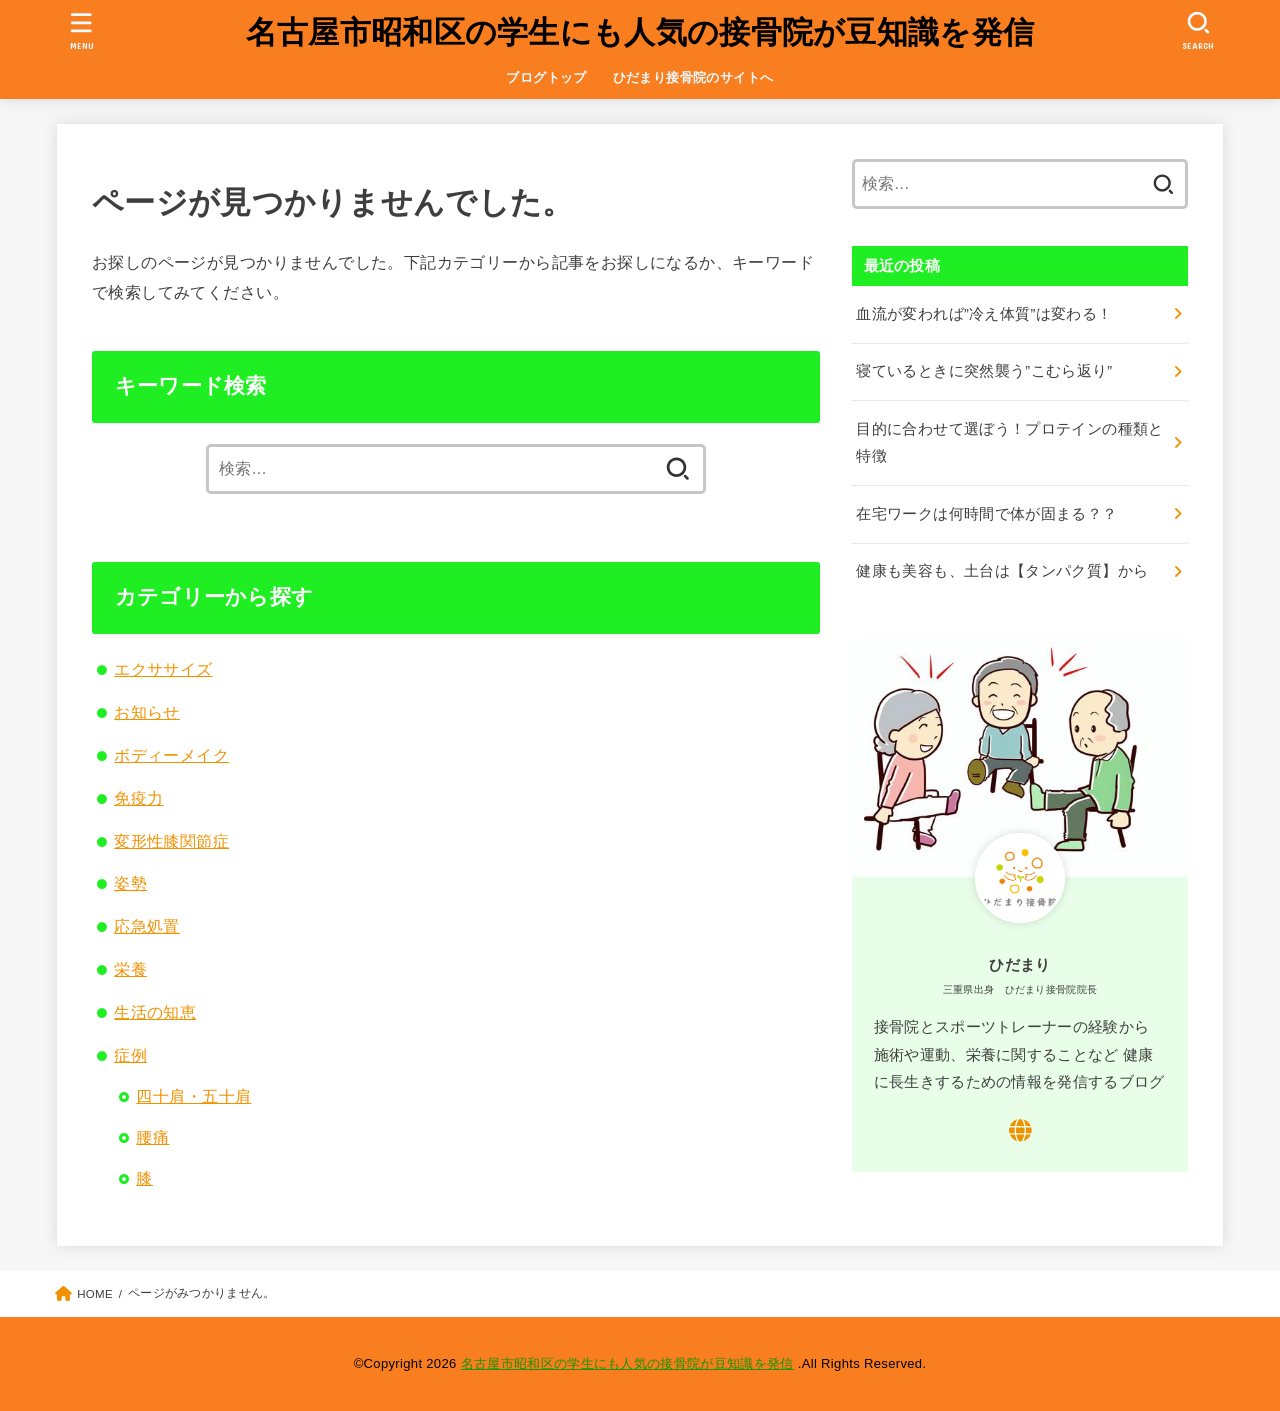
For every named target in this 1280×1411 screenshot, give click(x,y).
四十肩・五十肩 (193, 1096)
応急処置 (147, 926)
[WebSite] (1020, 1130)
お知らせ (147, 712)
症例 (130, 1055)
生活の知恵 (155, 1012)
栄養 (130, 969)
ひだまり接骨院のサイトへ (693, 77)
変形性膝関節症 (171, 841)
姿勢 (130, 883)
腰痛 (152, 1137)
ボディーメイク (171, 755)
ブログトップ (546, 77)
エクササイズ (163, 669)
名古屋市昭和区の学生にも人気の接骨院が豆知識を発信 (640, 32)
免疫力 (138, 798)
